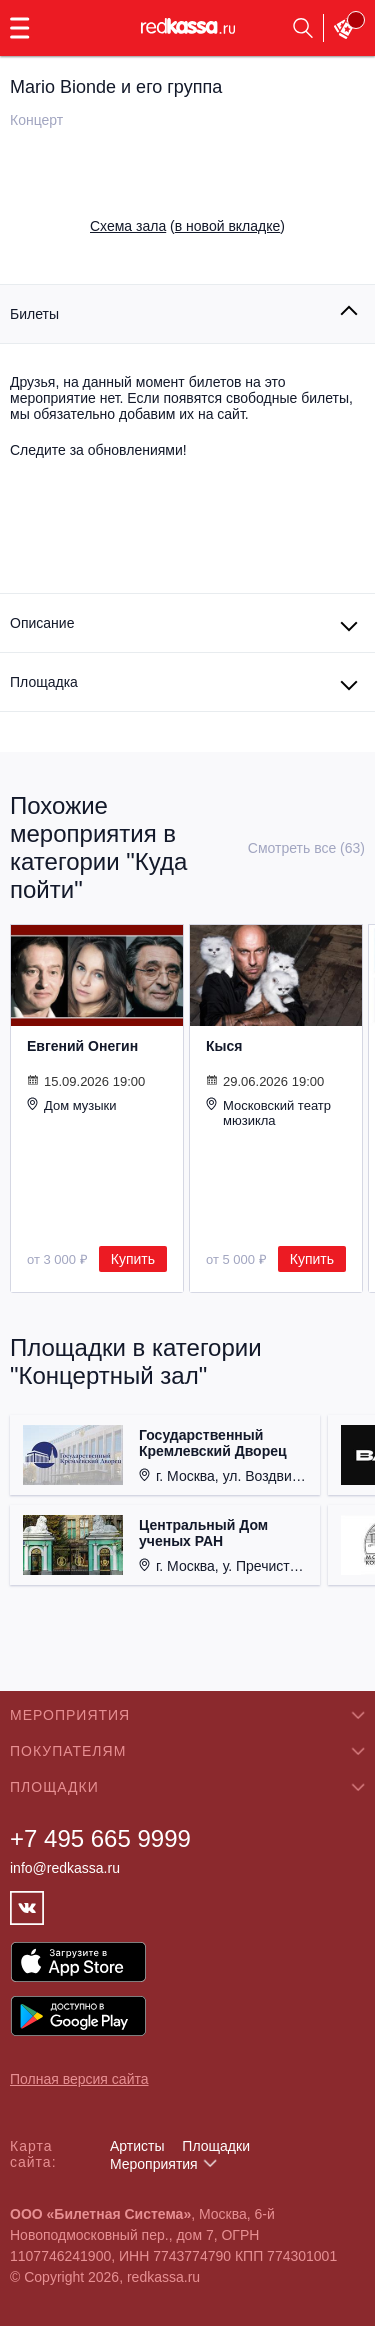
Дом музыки (72, 1105)
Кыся (224, 1046)
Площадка (44, 682)
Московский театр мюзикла (268, 1112)
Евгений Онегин (82, 1046)
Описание (42, 623)
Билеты (34, 314)
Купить (133, 1259)
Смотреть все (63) (306, 848)
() (187, 226)
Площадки (216, 2146)
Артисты (137, 2146)
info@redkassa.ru (65, 1868)
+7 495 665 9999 (100, 1838)
